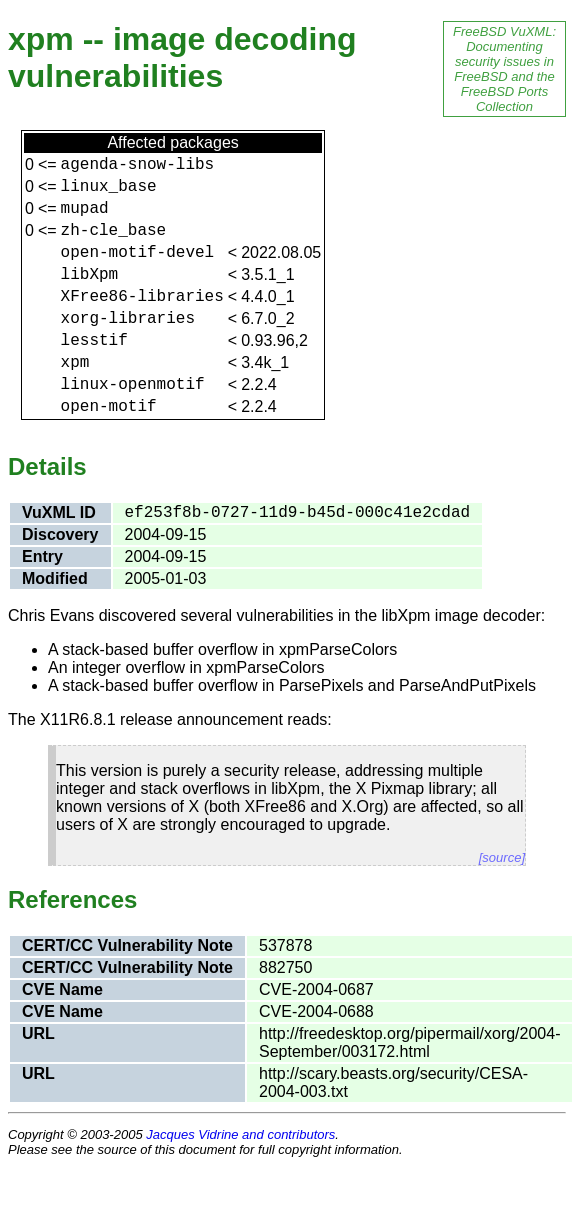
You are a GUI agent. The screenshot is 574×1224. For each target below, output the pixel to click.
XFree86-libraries (142, 297)
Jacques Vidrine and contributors (240, 1134)
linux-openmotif (133, 385)
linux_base (109, 187)
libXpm (90, 275)
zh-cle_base (114, 231)
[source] (502, 857)
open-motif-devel (138, 253)
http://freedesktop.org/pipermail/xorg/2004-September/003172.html (410, 1042)
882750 (285, 967)
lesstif (94, 341)
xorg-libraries (128, 319)
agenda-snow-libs (138, 165)
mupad (85, 209)
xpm (75, 363)
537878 (285, 945)
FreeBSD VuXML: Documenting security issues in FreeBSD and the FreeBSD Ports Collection (504, 69)
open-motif (109, 407)
